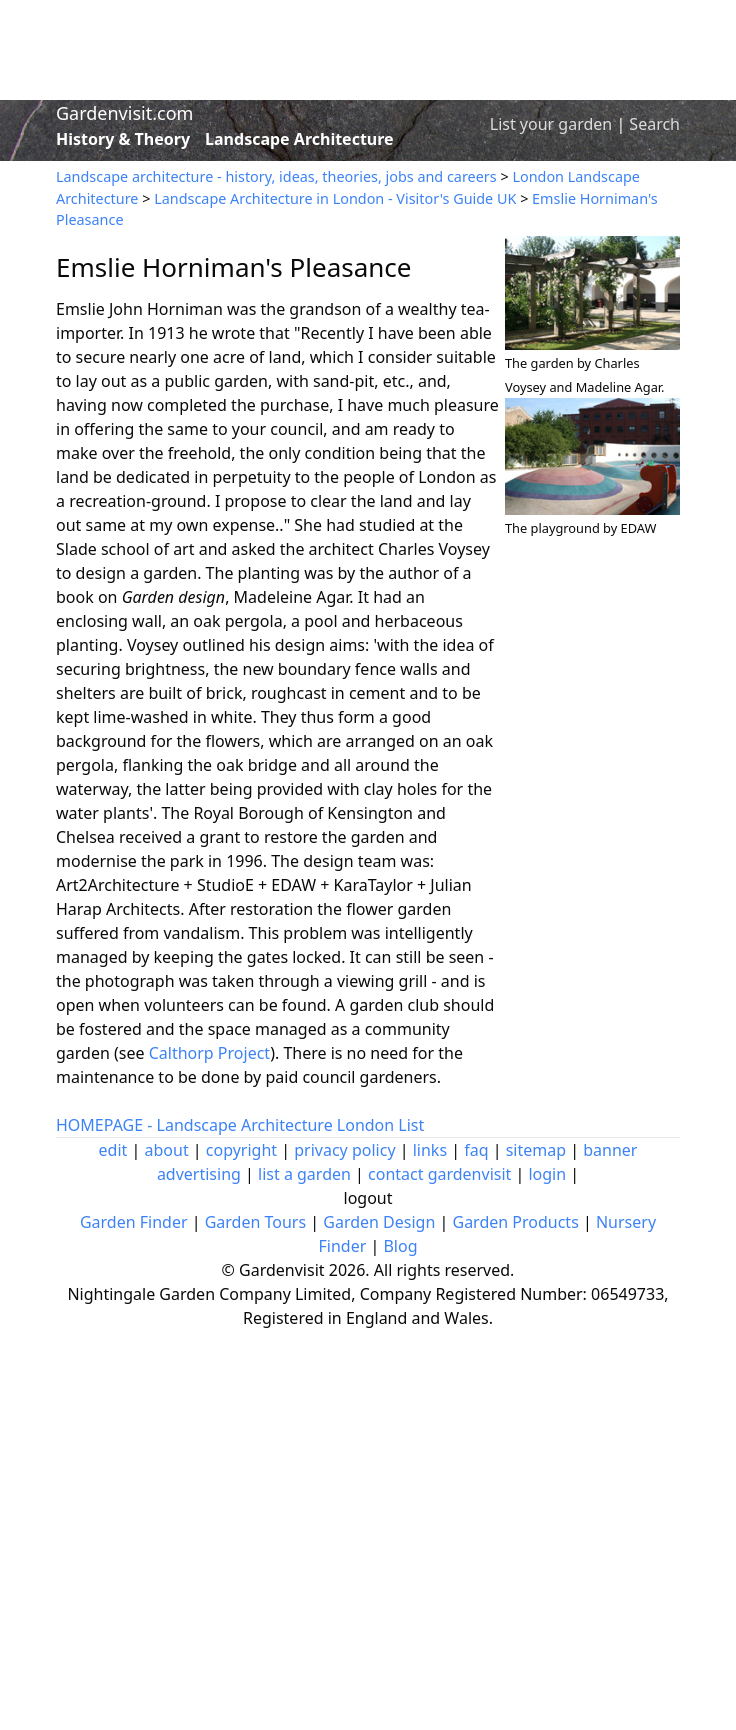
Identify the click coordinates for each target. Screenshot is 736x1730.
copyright (241, 1150)
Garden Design (379, 1222)
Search (654, 124)
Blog (400, 1246)
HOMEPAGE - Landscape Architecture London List (240, 1125)
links (430, 1150)
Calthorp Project (209, 1053)
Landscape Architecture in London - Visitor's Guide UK (335, 198)
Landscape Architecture (299, 139)
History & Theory (123, 139)
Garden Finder (134, 1222)
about (167, 1150)
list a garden (304, 1174)
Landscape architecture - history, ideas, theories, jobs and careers (276, 176)
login (547, 1174)
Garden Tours (255, 1222)
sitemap (536, 1150)
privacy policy (344, 1150)
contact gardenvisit (439, 1174)
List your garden (551, 124)
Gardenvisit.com (124, 113)
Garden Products (515, 1222)
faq (476, 1150)
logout (368, 1198)
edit (113, 1150)
